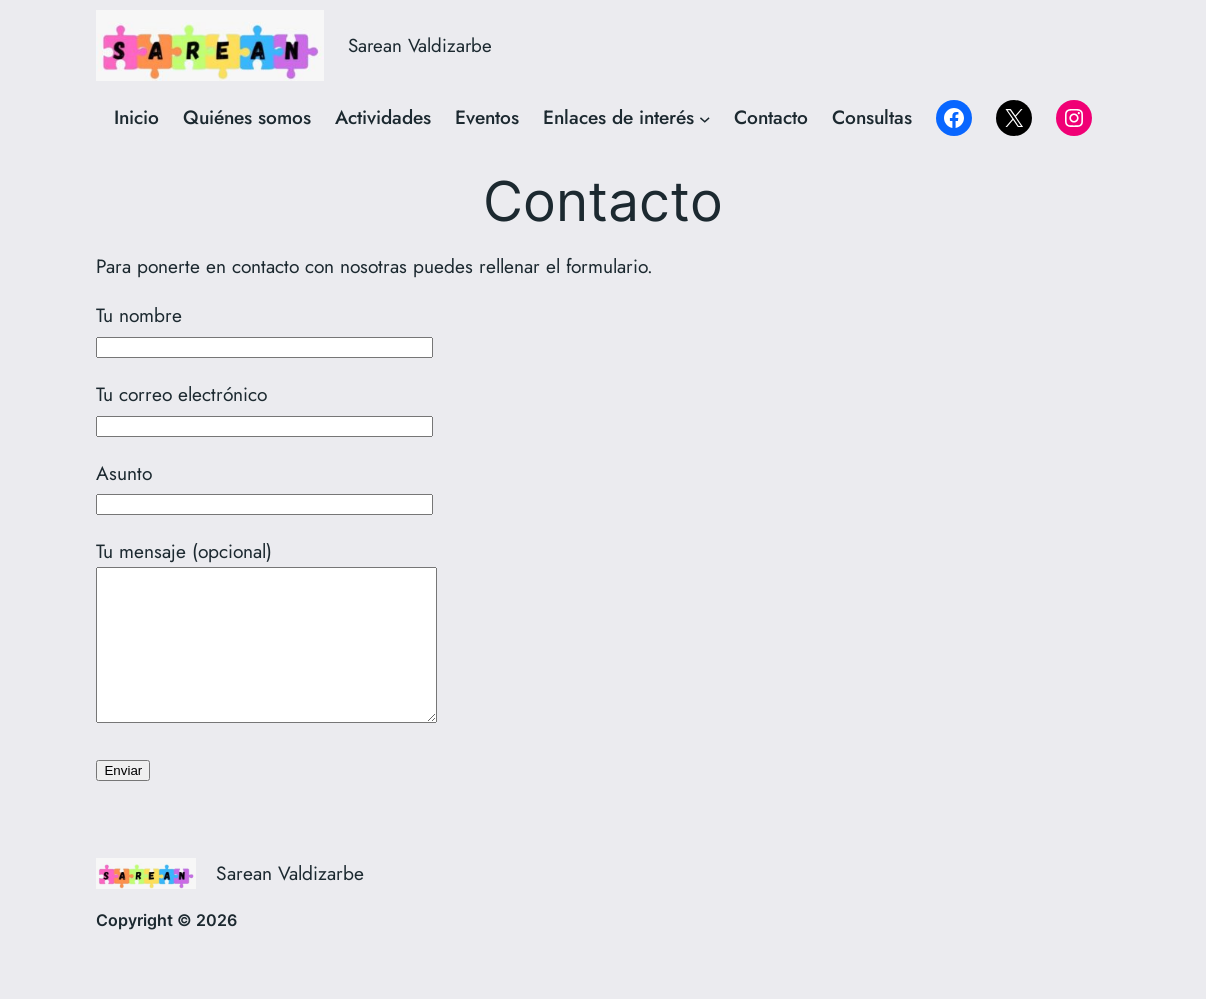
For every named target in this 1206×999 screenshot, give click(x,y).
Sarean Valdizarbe (420, 45)
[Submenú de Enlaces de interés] (705, 118)
